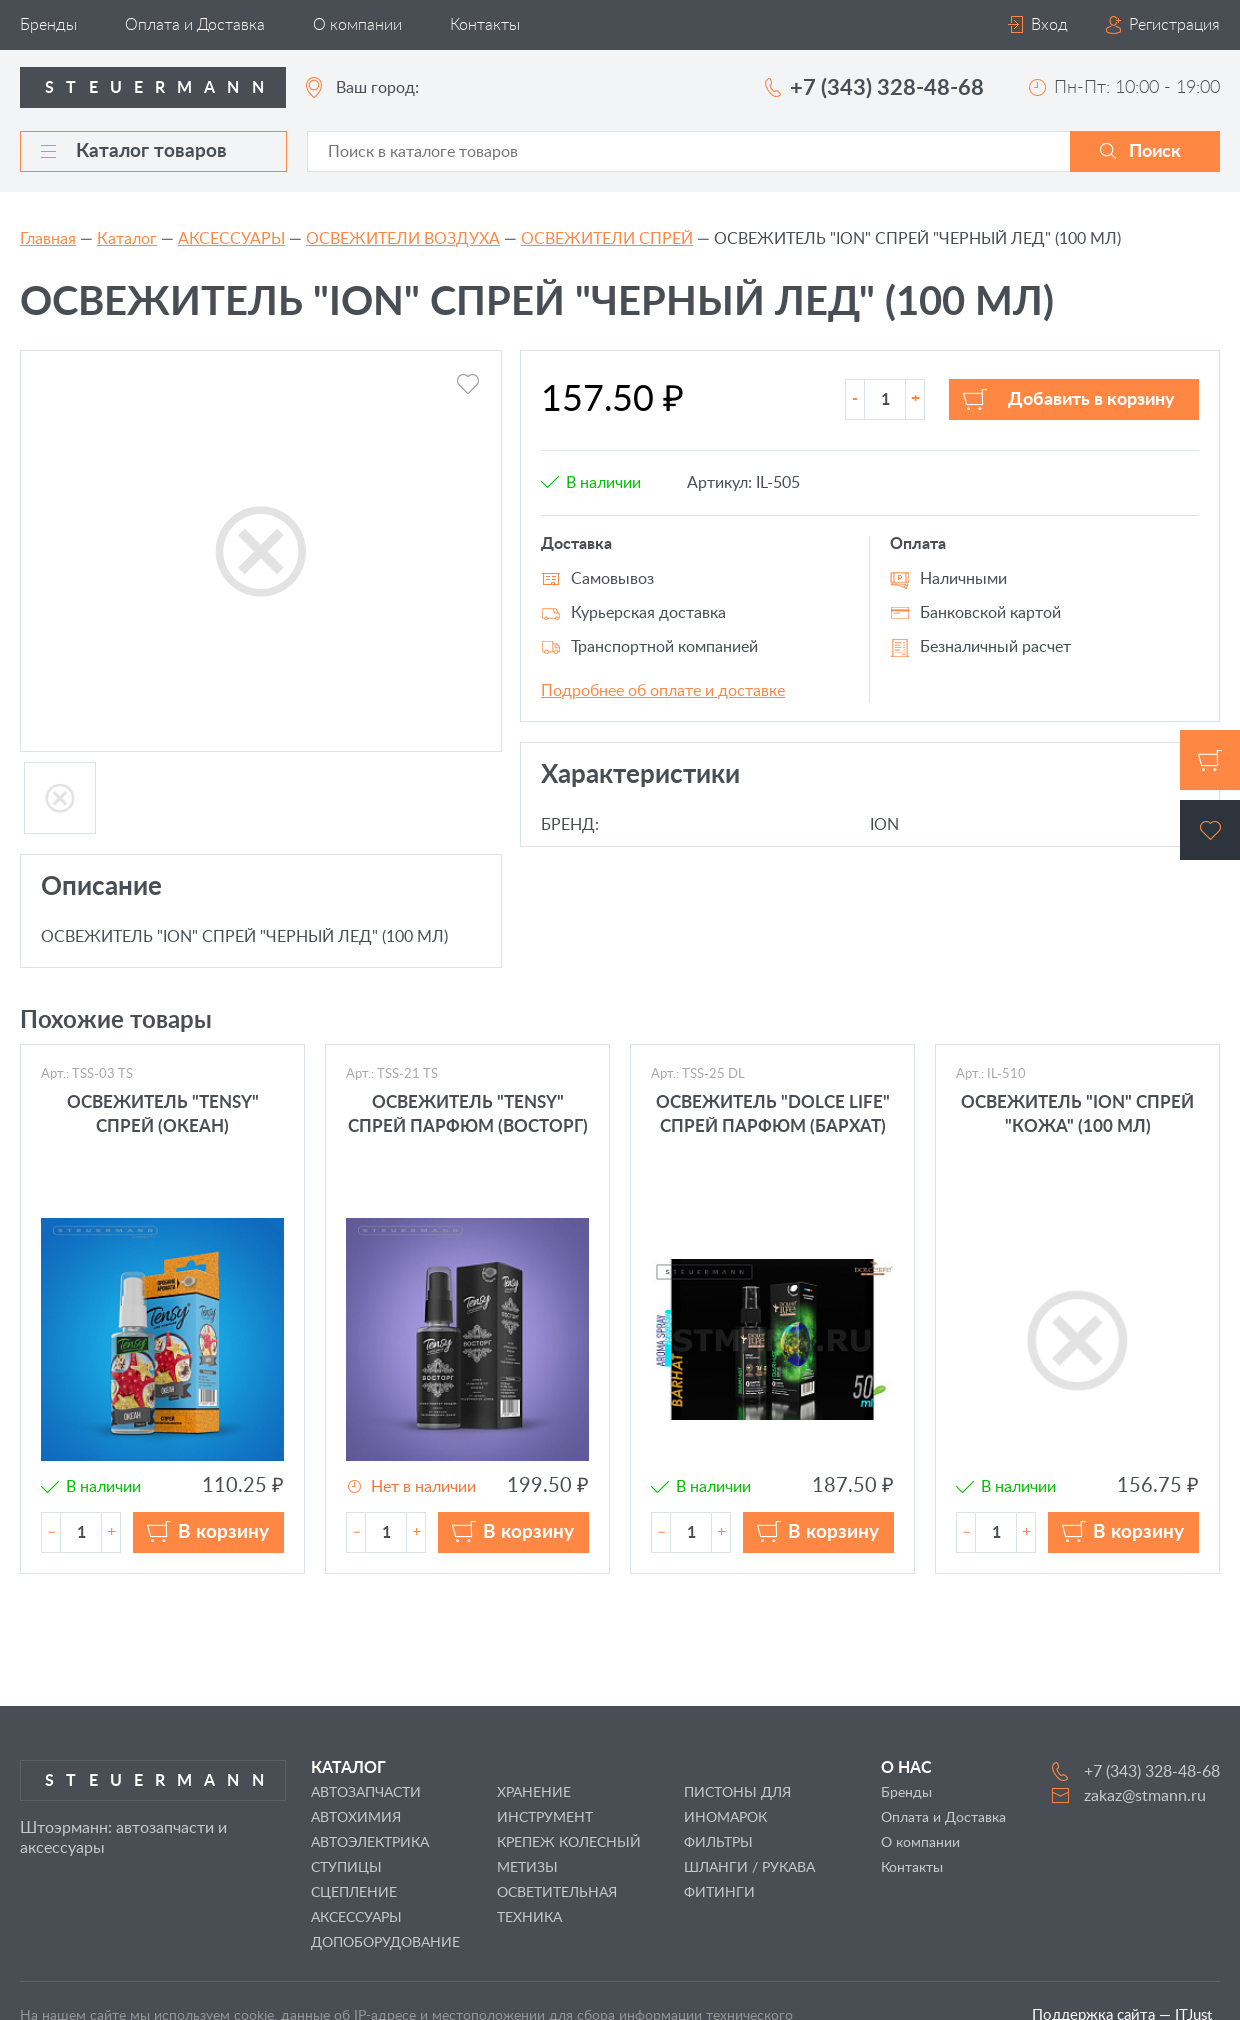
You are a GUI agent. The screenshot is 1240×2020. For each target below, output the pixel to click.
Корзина (1210, 760)
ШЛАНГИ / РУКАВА (749, 1868)
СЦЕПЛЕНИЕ (354, 1893)
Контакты (485, 25)
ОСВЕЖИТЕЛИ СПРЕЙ (607, 239)
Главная (48, 239)
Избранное (1210, 830)
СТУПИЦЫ (346, 1868)
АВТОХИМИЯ (356, 1818)
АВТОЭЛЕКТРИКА (370, 1843)
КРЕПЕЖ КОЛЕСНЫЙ (569, 1843)
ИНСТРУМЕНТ (545, 1818)
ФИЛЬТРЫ (718, 1843)
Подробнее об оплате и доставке (663, 691)
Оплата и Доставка (195, 25)
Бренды (48, 25)
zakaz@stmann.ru (1145, 1796)
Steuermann (160, 88)
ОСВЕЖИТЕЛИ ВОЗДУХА (403, 239)
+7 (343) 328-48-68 (887, 88)
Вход (1049, 25)
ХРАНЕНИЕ (534, 1793)
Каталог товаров (134, 151)
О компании (357, 25)
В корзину (223, 1532)
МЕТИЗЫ (527, 1868)
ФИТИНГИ (719, 1893)
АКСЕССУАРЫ (231, 239)
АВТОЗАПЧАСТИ (366, 1793)
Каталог (127, 239)
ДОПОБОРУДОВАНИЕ (385, 1943)
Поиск (1155, 152)
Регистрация (1174, 25)
